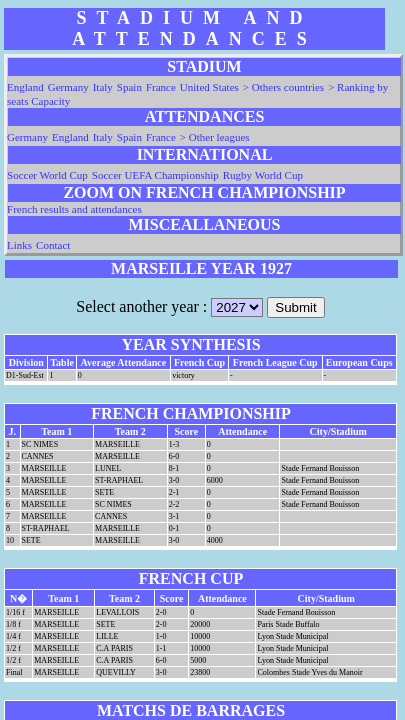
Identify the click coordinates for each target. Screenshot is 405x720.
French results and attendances (74, 209)
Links (19, 245)
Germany (68, 87)
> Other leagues (215, 137)
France (161, 87)
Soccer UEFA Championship (155, 175)
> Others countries (283, 87)
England (25, 87)
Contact (53, 245)
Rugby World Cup (263, 175)
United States (209, 87)
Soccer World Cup (47, 175)
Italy (103, 87)
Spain (129, 87)
